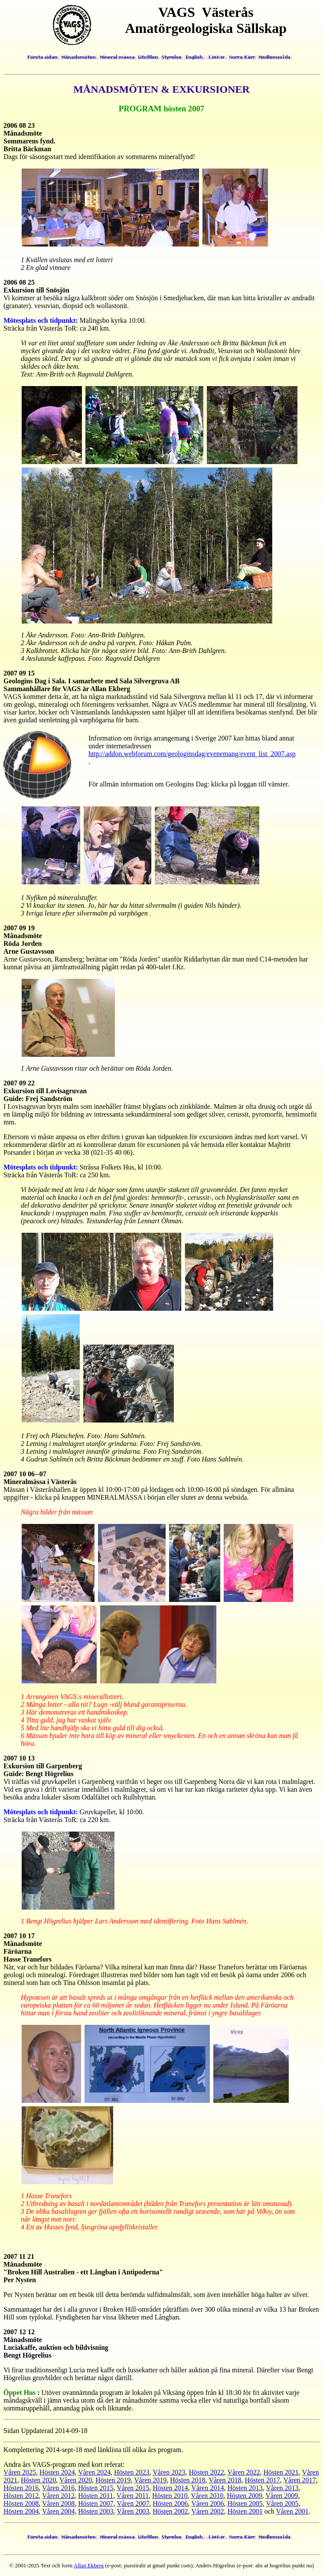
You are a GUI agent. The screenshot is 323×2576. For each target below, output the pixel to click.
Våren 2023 (169, 2472)
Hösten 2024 (57, 2472)
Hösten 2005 (244, 2503)
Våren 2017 (299, 2480)
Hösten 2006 (170, 2503)
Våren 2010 (207, 2495)
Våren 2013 (282, 2488)
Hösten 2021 (281, 2472)
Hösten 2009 (244, 2495)
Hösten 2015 (95, 2488)
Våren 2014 (207, 2488)
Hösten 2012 (21, 2495)
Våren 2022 (243, 2472)
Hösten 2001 (244, 2511)
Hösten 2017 (262, 2480)
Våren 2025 (19, 2472)
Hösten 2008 (21, 2503)
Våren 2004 (58, 2511)
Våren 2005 (282, 2503)
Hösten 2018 (187, 2480)
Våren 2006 (207, 2503)
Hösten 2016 (21, 2488)
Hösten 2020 (38, 2480)
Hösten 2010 (169, 2495)
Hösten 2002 (170, 2511)
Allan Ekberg (89, 2565)
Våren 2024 (94, 2472)
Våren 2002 (207, 2511)
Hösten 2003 (95, 2511)
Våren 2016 (58, 2488)
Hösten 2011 (95, 2495)
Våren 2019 (150, 2480)
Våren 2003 (133, 2511)
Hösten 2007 (95, 2503)
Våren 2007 (133, 2503)
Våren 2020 (75, 2480)
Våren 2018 (225, 2480)
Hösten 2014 (170, 2488)
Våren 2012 (58, 2495)
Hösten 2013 (244, 2488)
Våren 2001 (292, 2511)
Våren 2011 (133, 2495)
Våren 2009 (281, 2495)
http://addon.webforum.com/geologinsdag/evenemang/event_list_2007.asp (192, 753)
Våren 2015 (133, 2488)
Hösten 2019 (113, 2480)
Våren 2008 (58, 2503)
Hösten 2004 (21, 2511)
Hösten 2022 (206, 2472)
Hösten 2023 (131, 2472)
